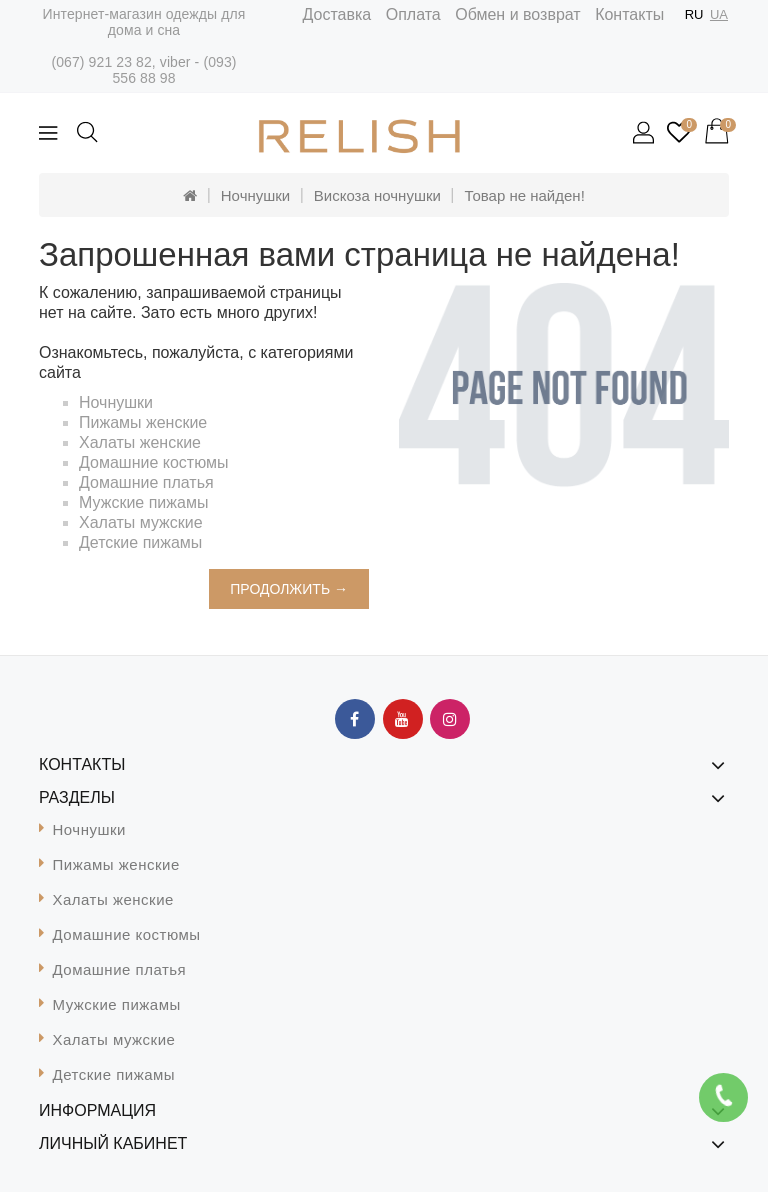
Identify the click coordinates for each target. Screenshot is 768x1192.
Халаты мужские (141, 522)
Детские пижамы (140, 542)
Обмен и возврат (517, 14)
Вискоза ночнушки (377, 195)
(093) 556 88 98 (174, 70)
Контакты (629, 14)
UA (719, 14)
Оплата (413, 14)
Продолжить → (289, 589)
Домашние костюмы (154, 462)
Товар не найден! (524, 195)
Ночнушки (255, 195)
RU (694, 14)
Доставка (337, 14)
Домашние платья (146, 482)
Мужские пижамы (143, 502)
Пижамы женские (143, 422)
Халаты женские (140, 442)
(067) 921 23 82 (101, 62)
